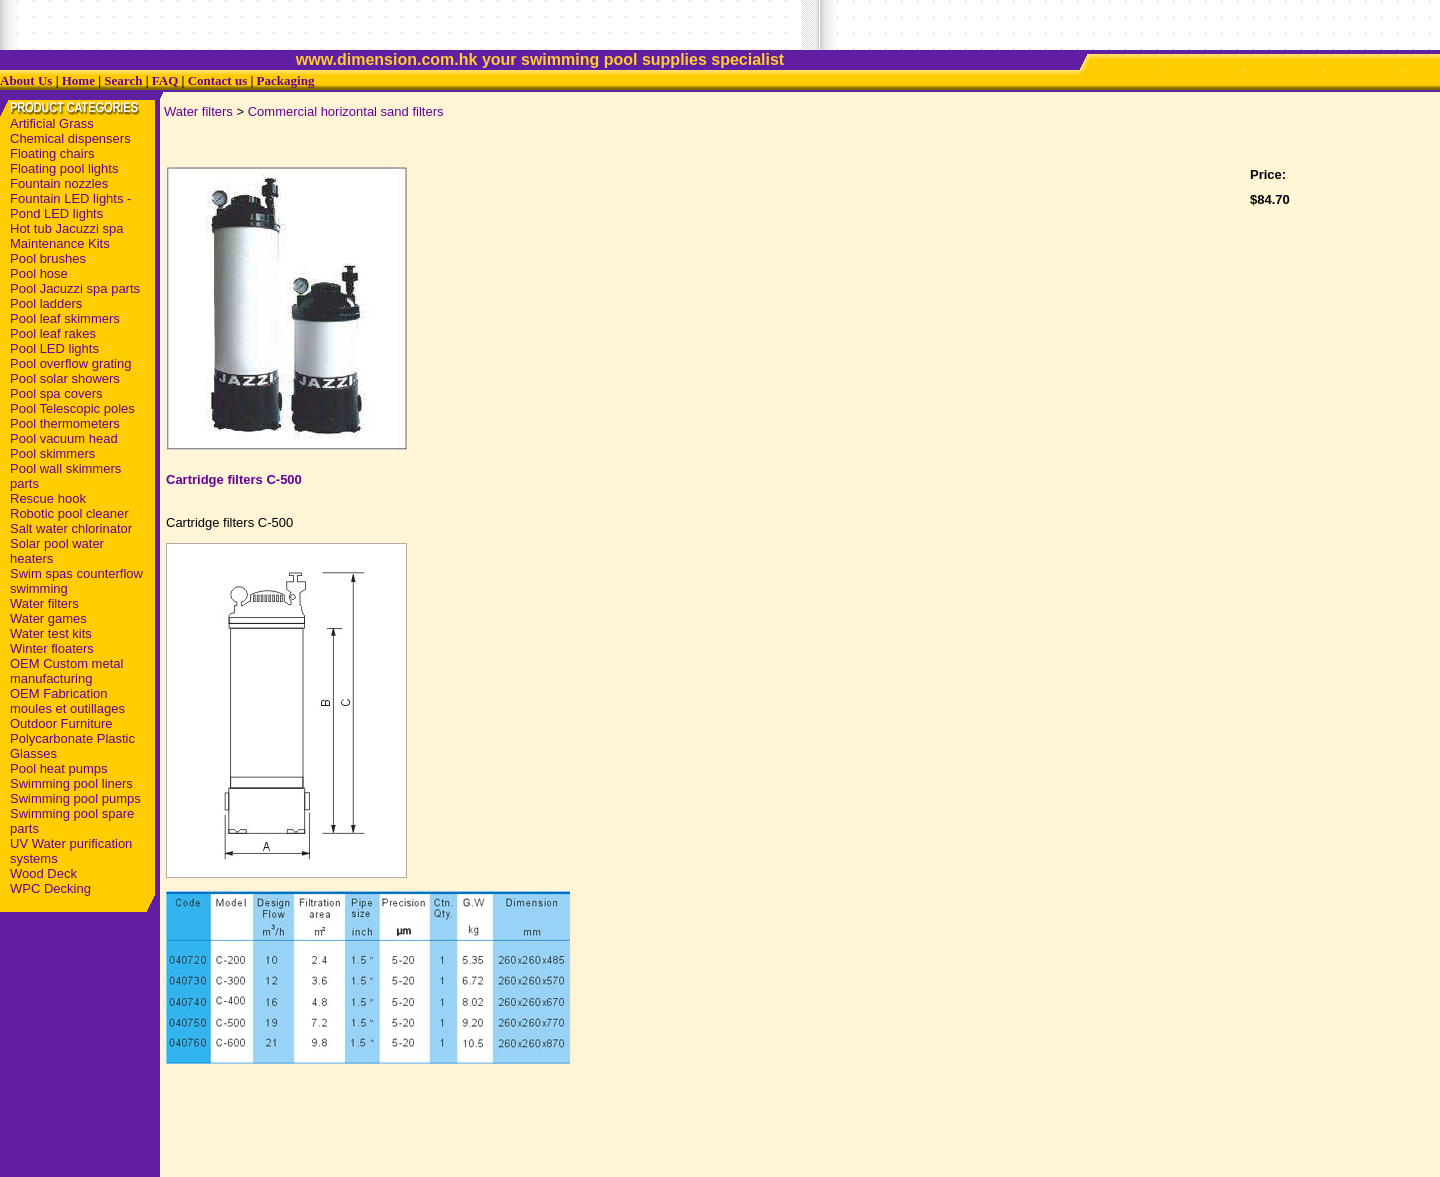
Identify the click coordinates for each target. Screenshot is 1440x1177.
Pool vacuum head (64, 438)
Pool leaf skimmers (65, 318)
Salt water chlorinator (71, 528)
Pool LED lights (54, 348)
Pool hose (39, 273)
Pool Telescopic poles (72, 408)
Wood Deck (43, 873)
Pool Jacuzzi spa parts (75, 288)
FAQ (165, 80)
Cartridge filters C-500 (234, 479)
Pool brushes (48, 258)
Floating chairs (52, 153)
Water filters (44, 603)
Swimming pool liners (71, 783)
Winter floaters (52, 648)
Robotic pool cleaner (69, 513)
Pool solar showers (65, 378)
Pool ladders (46, 303)
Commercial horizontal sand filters (346, 111)
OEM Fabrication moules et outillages (67, 701)
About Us (26, 80)
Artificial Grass (52, 123)
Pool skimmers (52, 453)
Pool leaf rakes (53, 333)
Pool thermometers (65, 423)
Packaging (286, 80)
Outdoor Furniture (61, 723)
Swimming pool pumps (75, 798)
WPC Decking (50, 888)
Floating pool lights (64, 168)
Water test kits (51, 633)
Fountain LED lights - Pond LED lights (70, 206)
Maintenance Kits (60, 243)
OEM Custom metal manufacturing (66, 671)
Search (123, 80)
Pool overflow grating (70, 363)
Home (78, 80)
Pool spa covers (56, 393)
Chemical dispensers (70, 138)
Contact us (218, 80)
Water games (48, 618)
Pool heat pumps (59, 768)
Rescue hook (48, 498)
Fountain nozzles (59, 183)
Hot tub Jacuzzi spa (66, 228)
